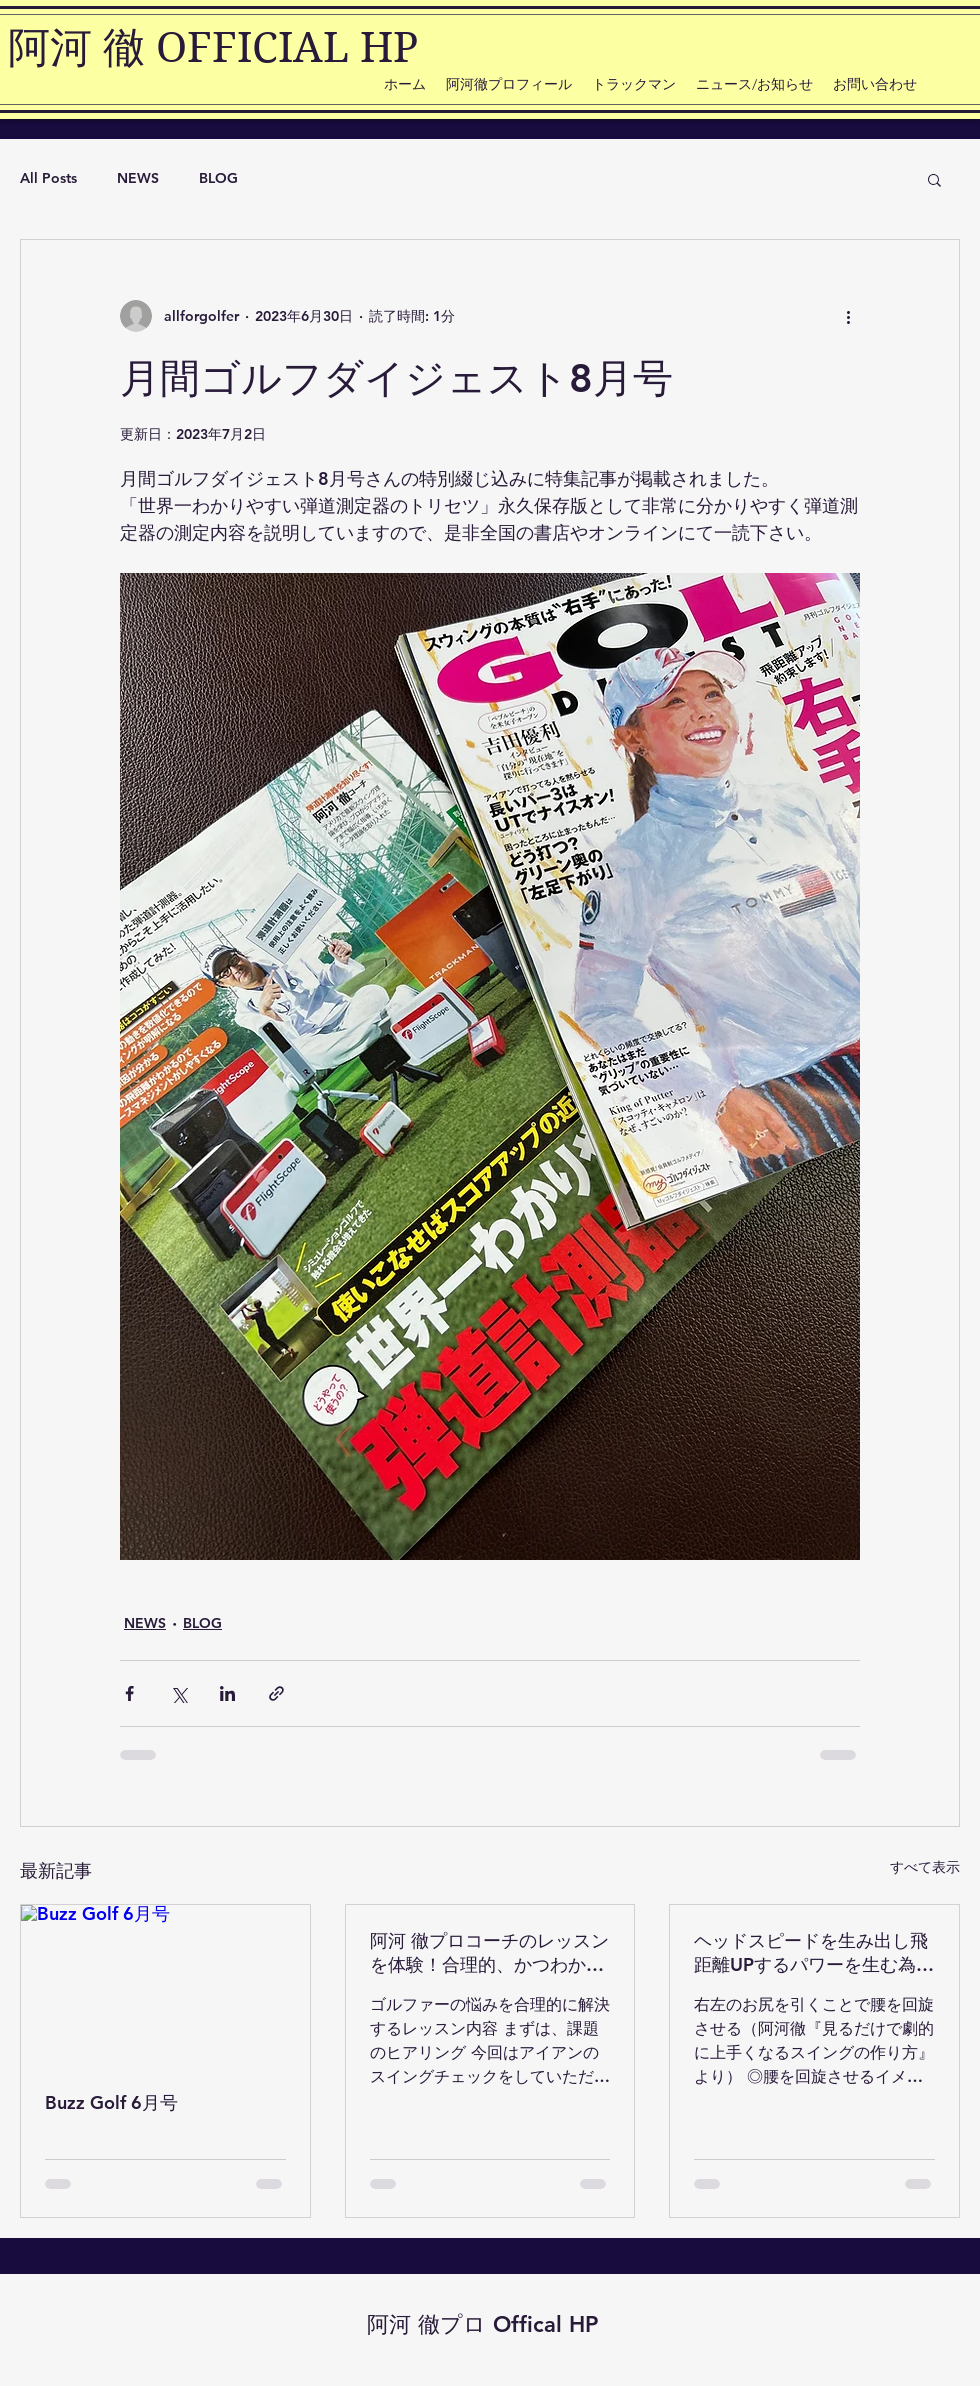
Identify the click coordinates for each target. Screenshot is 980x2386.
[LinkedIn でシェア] (227, 1693)
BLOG (218, 178)
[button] (934, 179)
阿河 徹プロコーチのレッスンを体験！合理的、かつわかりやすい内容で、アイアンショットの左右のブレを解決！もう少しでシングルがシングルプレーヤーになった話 (489, 1953)
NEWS (138, 178)
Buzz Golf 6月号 (111, 2102)
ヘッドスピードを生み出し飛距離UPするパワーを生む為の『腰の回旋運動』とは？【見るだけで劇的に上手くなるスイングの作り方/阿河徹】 (814, 1953)
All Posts (48, 178)
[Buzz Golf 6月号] (165, 1986)
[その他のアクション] (848, 316)
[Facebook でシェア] (129, 1693)
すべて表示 (925, 1867)
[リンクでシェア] (276, 1693)
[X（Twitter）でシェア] (178, 1693)
